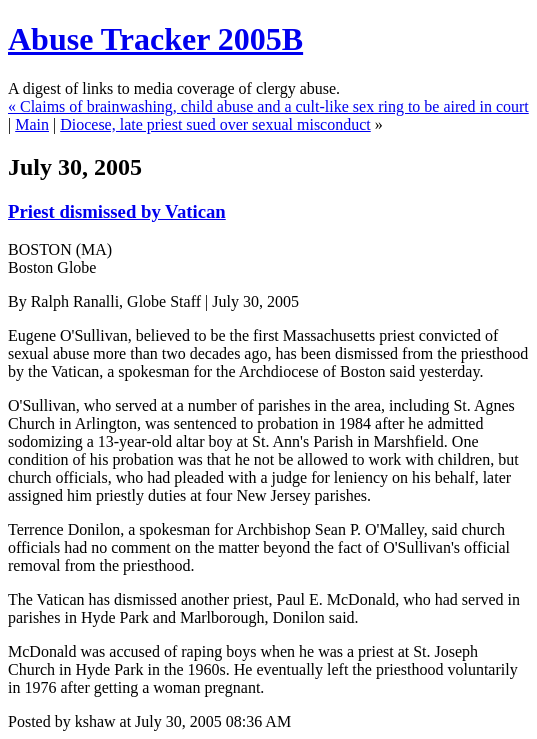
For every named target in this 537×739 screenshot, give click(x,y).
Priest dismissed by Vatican (117, 211)
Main (32, 124)
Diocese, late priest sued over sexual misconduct (215, 124)
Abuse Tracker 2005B (155, 39)
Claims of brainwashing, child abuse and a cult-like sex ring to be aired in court (274, 106)
